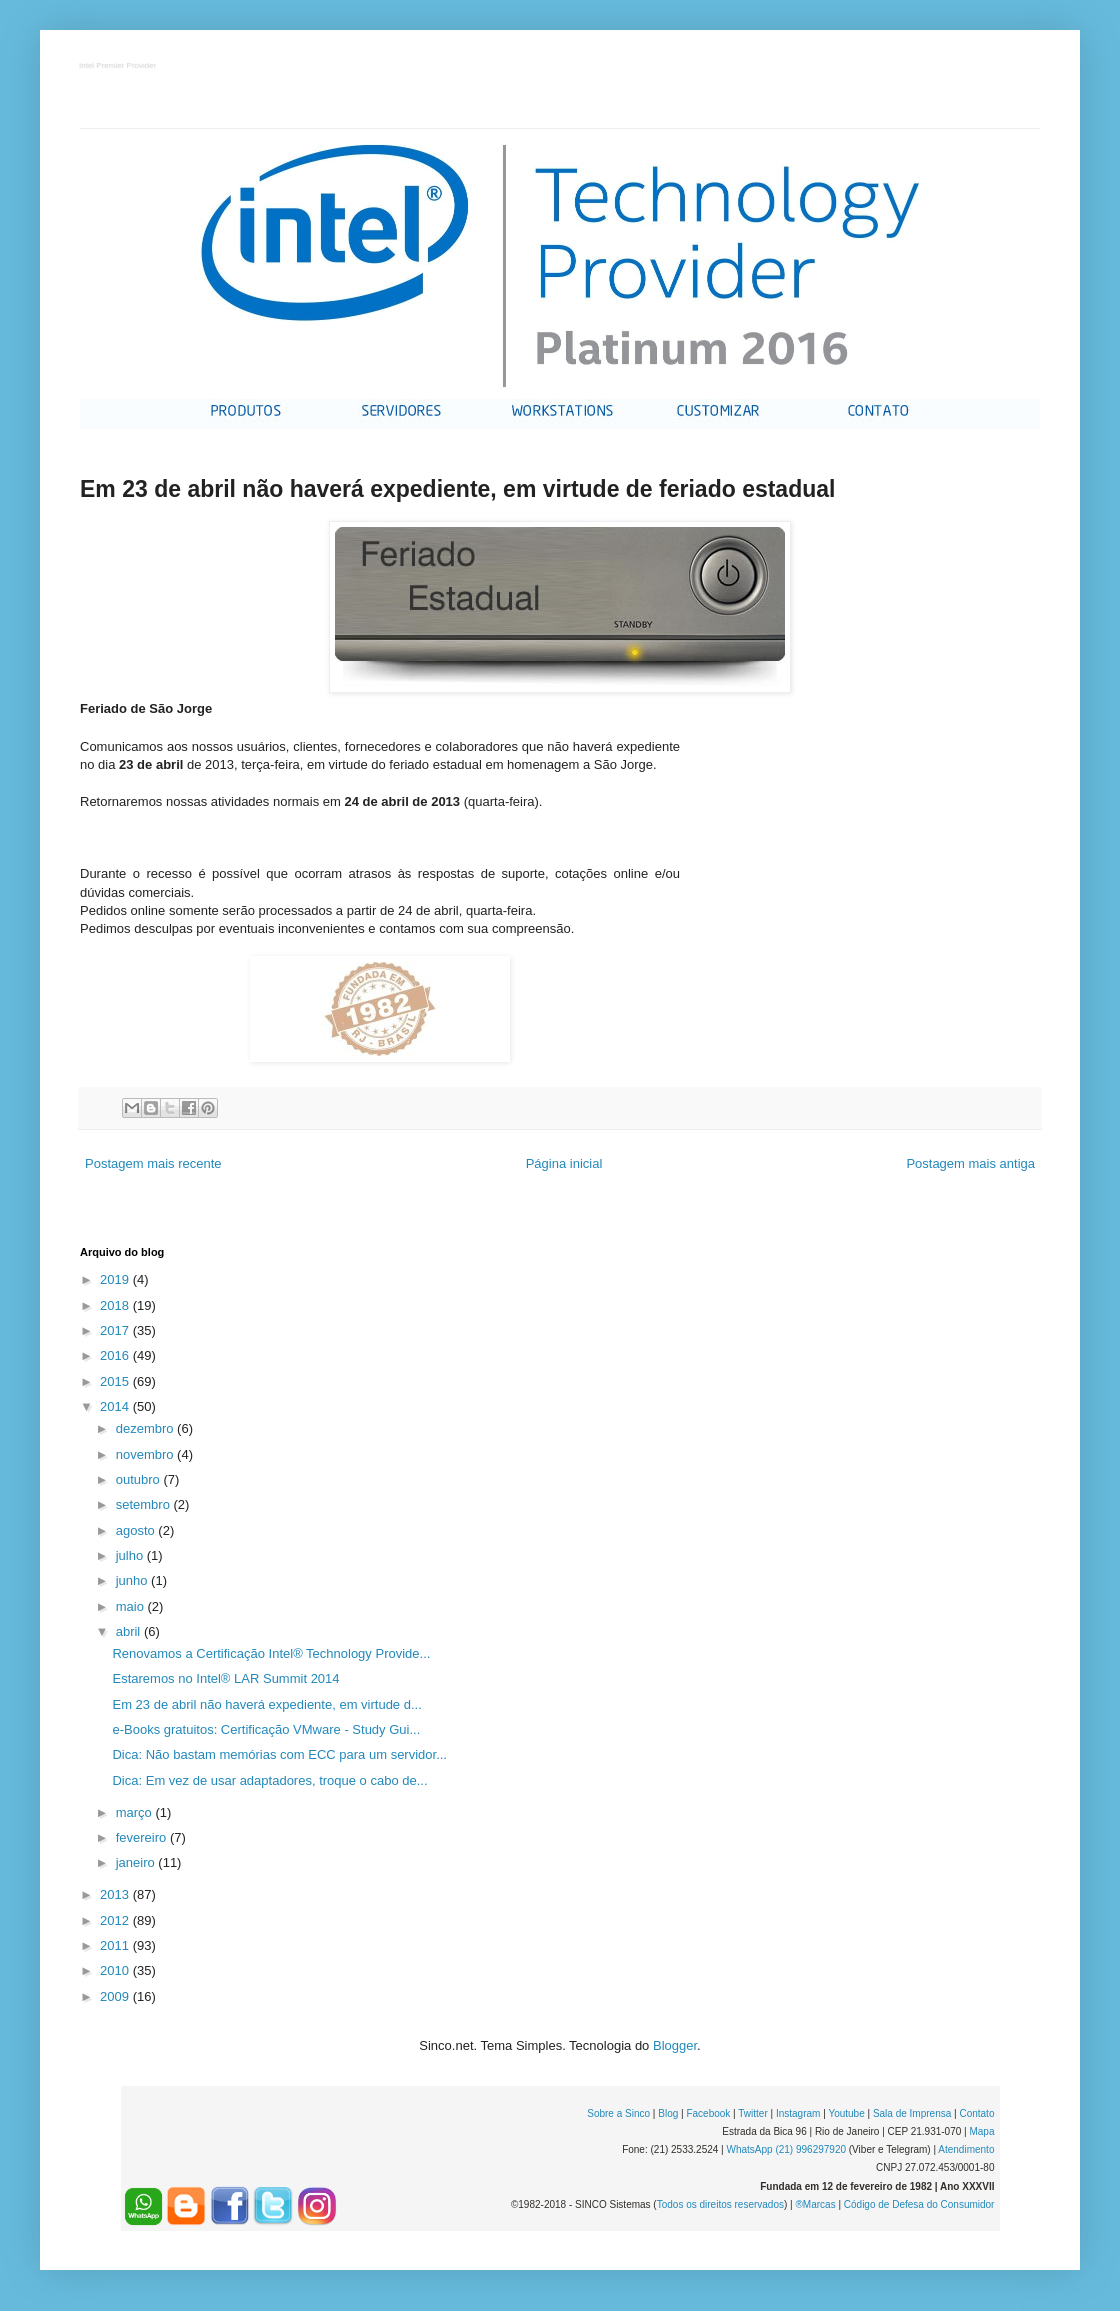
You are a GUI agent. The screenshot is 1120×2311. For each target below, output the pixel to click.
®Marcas (815, 2204)
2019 (116, 1279)
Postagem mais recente (153, 1163)
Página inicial (564, 1163)
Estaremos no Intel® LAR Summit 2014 (225, 1678)
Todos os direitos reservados (720, 2204)
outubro (140, 1479)
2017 (116, 1330)
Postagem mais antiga (970, 1163)
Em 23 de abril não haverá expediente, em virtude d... (266, 1704)
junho (133, 1580)
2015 (116, 1381)
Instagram (798, 2113)
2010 (116, 1970)
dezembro (146, 1428)
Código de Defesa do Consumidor (919, 2204)
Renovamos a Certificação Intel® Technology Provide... (271, 1653)
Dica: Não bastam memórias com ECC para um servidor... (279, 1754)
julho (131, 1555)
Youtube (846, 2113)
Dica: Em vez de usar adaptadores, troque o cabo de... (269, 1780)
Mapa (981, 2131)
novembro (146, 1454)
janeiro (137, 1862)
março (136, 1812)
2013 (116, 1894)
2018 (116, 1305)
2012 (116, 1920)
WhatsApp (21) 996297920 (786, 2149)
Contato (976, 2113)
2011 (116, 1945)
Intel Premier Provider (118, 66)
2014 (116, 1406)
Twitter (752, 2113)
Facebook (708, 2113)
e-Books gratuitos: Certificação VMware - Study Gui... (266, 1729)
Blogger (675, 2045)
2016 (116, 1355)
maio (132, 1606)
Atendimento (966, 2149)
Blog (668, 2113)
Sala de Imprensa (912, 2113)
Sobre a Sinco (618, 2113)
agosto (137, 1530)
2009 (116, 1996)
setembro (145, 1504)
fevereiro (143, 1837)
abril (130, 1631)
